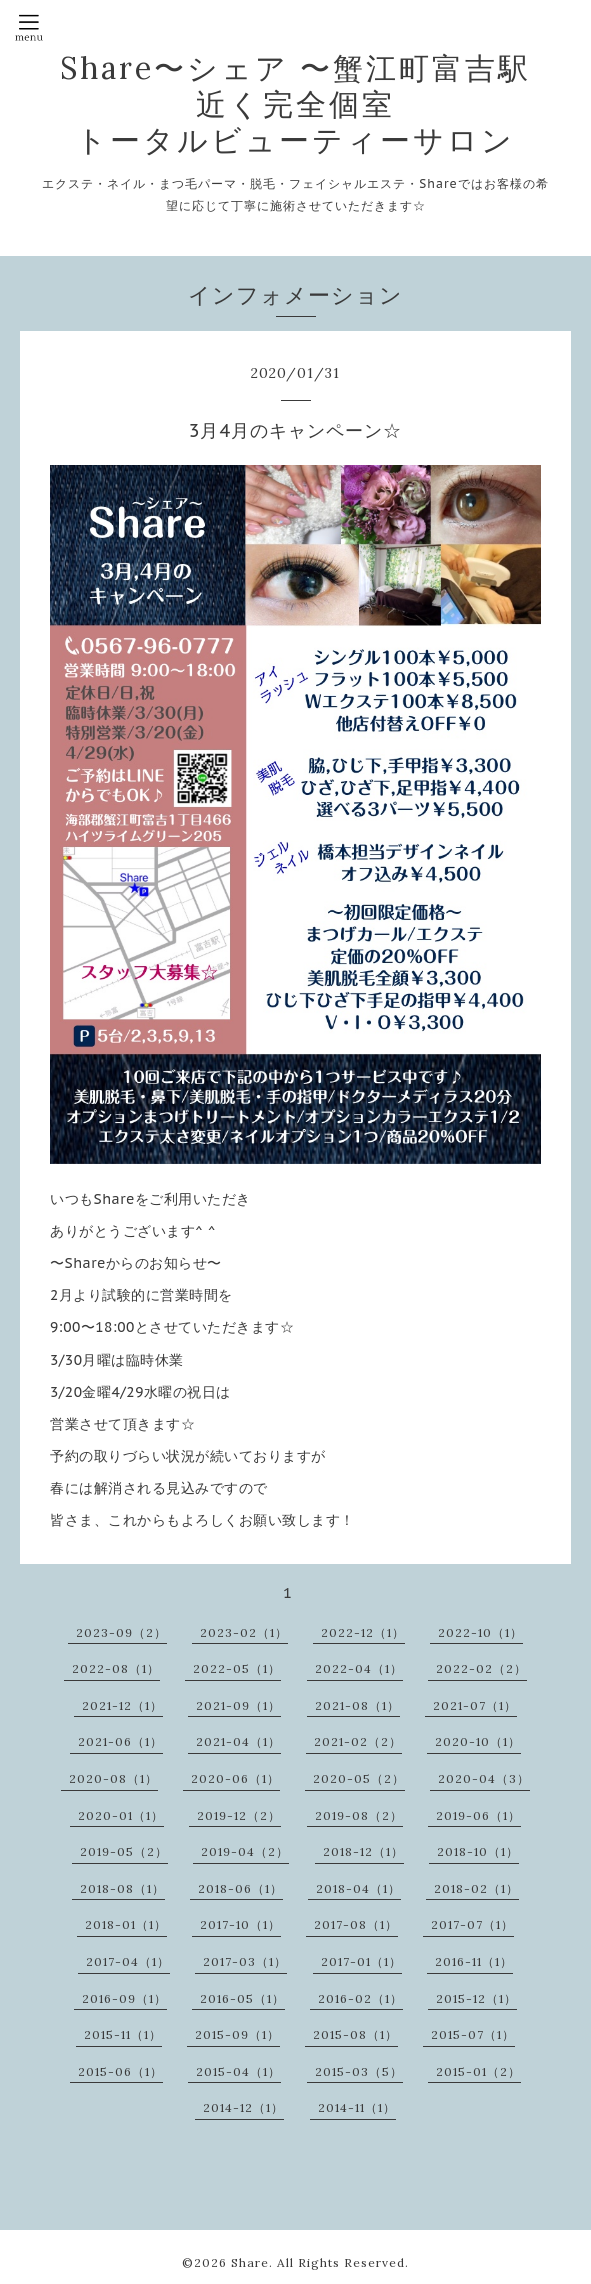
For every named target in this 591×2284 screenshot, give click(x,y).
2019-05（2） (124, 1851)
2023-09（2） (121, 1632)
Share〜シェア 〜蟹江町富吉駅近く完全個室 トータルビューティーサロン (295, 104)
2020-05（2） (359, 1778)
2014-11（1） (357, 2107)
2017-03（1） (245, 1961)
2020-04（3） (484, 1778)
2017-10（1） (240, 1924)
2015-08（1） (355, 2034)
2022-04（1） (359, 1668)
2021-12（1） (122, 1705)
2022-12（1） (363, 1632)
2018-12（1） (363, 1851)
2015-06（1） (120, 2071)
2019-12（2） (239, 1815)
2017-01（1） (361, 1961)
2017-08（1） (356, 1924)
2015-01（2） (478, 2071)
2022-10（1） (480, 1632)
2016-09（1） (124, 1998)
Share (250, 2262)
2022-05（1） (237, 1668)
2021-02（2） (358, 1741)
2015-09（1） (237, 2034)
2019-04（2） (245, 1851)
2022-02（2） (481, 1668)
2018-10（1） (478, 1851)
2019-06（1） (478, 1815)
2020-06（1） (235, 1778)
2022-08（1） (116, 1668)
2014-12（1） (243, 2107)
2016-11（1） (474, 1961)
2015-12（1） (476, 1998)
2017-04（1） (128, 1961)
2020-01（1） (121, 1815)
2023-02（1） (244, 1632)
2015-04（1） (238, 2071)
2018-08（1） (122, 1888)
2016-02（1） (360, 1998)
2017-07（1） (472, 1924)
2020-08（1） (113, 1778)
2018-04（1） (358, 1888)
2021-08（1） (357, 1705)
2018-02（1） (476, 1888)
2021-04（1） (238, 1741)
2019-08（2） (359, 1815)
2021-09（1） (238, 1705)
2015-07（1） (473, 2034)
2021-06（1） (120, 1741)
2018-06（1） (240, 1888)
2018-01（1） (126, 1924)
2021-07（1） (475, 1705)
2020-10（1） (478, 1741)
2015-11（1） (123, 2034)
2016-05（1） (242, 1998)
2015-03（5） (359, 2071)
